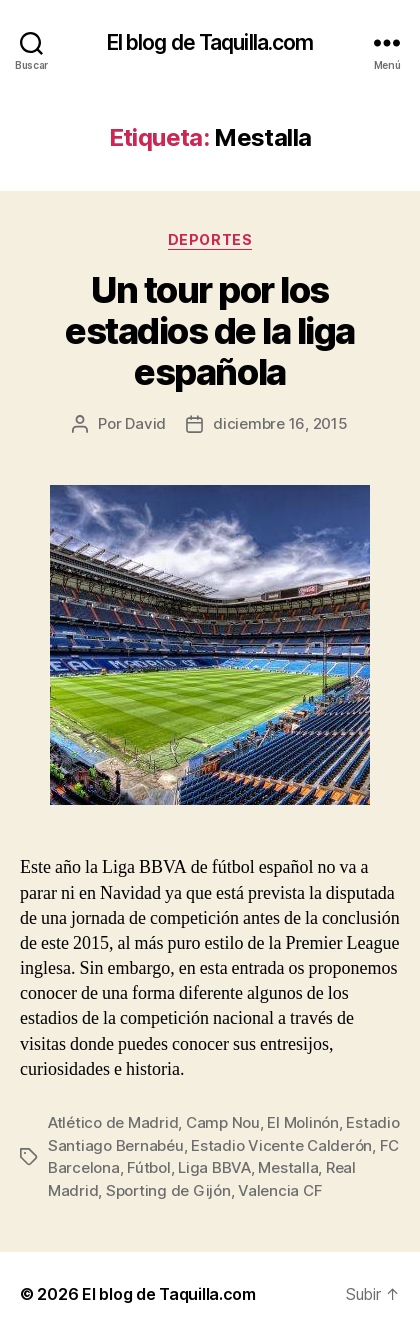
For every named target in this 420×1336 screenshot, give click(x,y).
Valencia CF (280, 1190)
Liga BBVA (214, 1167)
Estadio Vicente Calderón (281, 1145)
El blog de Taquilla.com (210, 42)
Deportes (210, 239)
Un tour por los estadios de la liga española (210, 331)
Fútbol (148, 1167)
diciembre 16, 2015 (280, 423)
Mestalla (288, 1167)
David (145, 423)
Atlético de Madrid (113, 1122)
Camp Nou (223, 1122)
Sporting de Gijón (168, 1190)
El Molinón (302, 1122)
